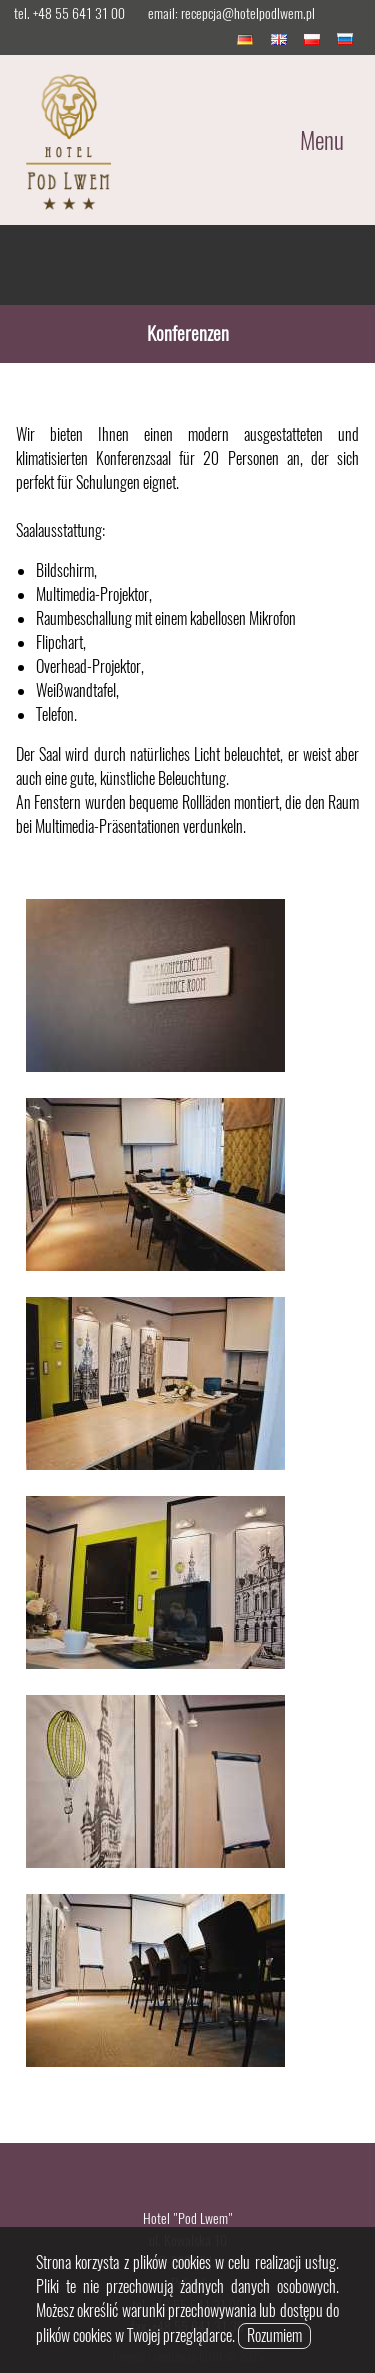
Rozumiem (274, 2335)
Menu (322, 140)
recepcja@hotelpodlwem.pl (248, 13)
